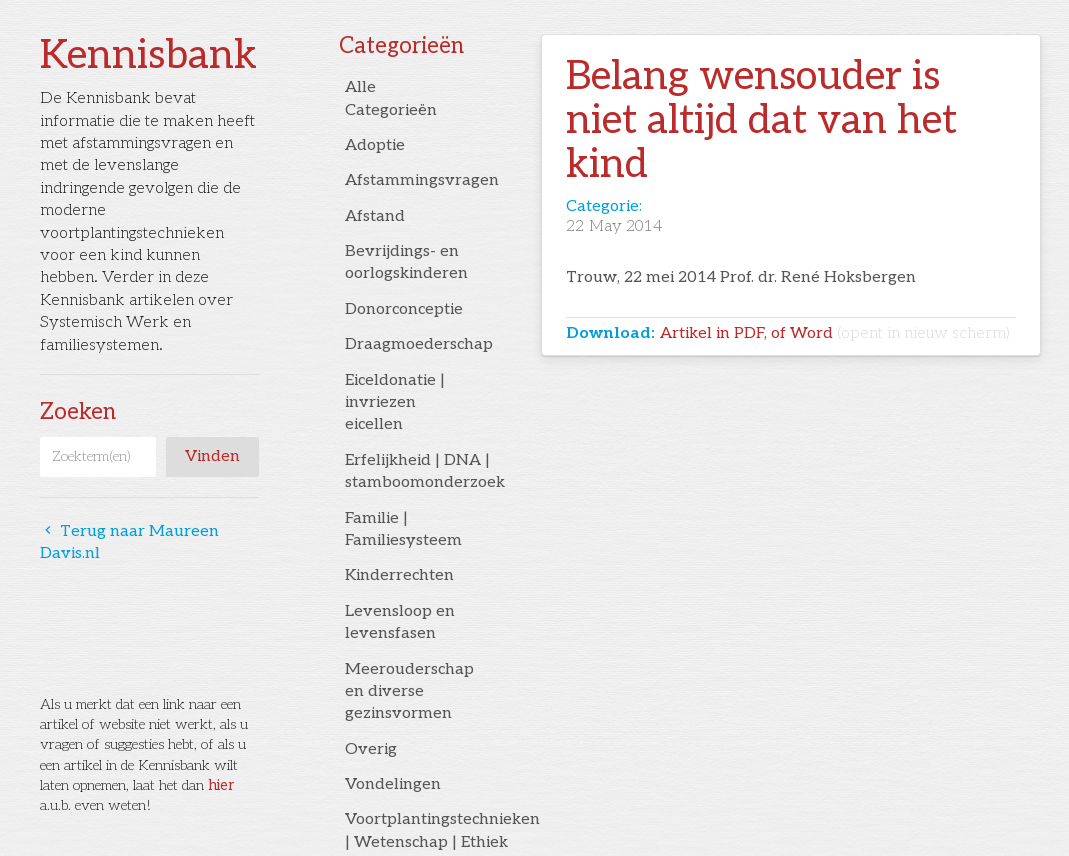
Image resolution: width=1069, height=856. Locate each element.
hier (221, 785)
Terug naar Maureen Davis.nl (129, 542)
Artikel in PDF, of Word (835, 333)
